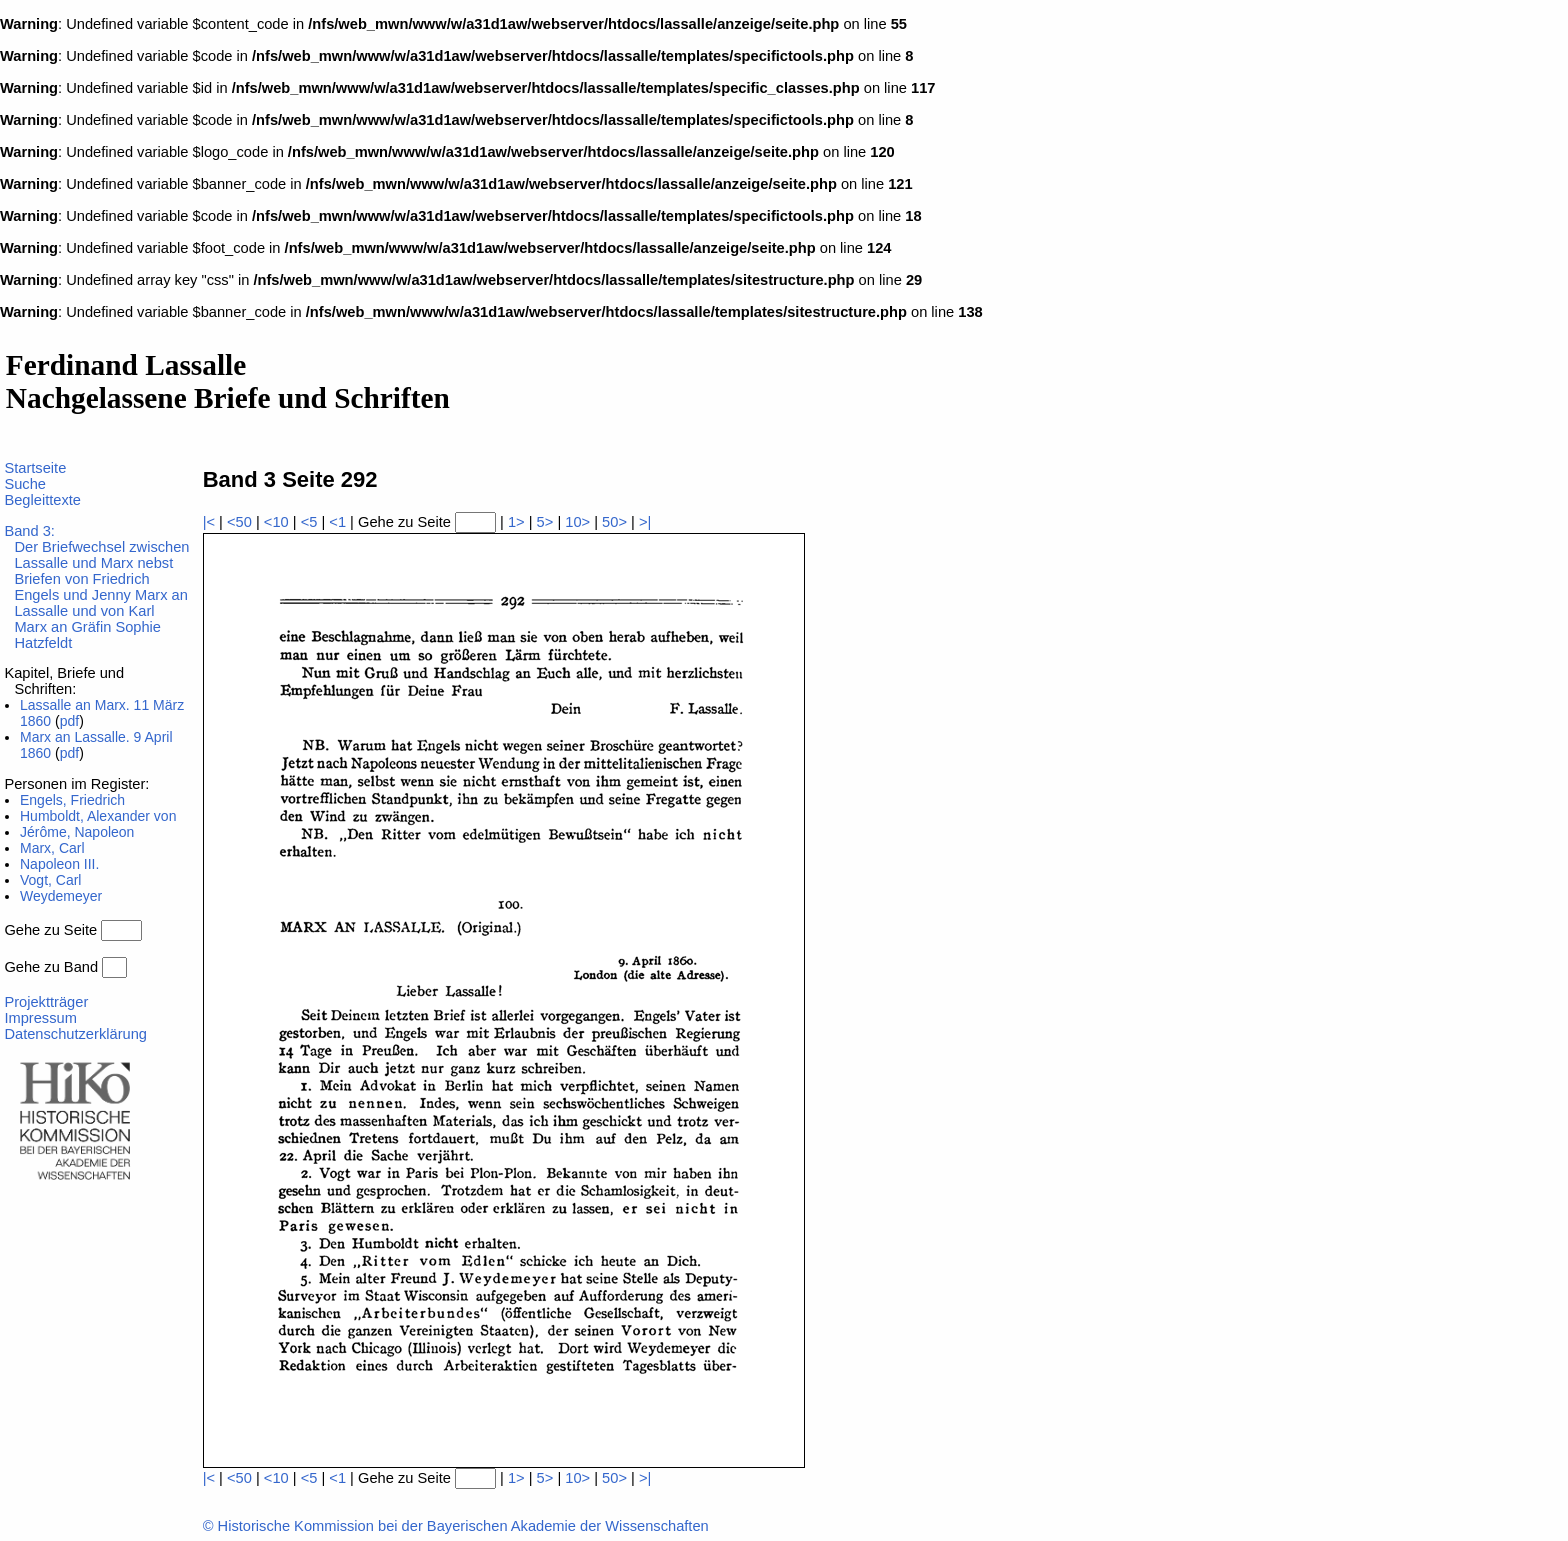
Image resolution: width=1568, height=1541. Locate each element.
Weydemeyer (61, 896)
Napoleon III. (59, 864)
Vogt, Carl (50, 880)
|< (209, 522)
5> (545, 522)
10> (577, 522)
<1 (337, 522)
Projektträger (46, 1002)
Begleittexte (42, 500)
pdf (69, 721)
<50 (239, 522)
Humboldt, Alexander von (98, 816)
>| (645, 522)
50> (614, 522)
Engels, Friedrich (72, 800)
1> (516, 522)
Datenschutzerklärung (75, 1034)
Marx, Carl (52, 848)
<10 (276, 522)
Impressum (40, 1018)
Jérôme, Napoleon (77, 832)
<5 (309, 522)
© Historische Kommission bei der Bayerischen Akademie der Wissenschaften (456, 1526)
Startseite (35, 468)
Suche (25, 484)
